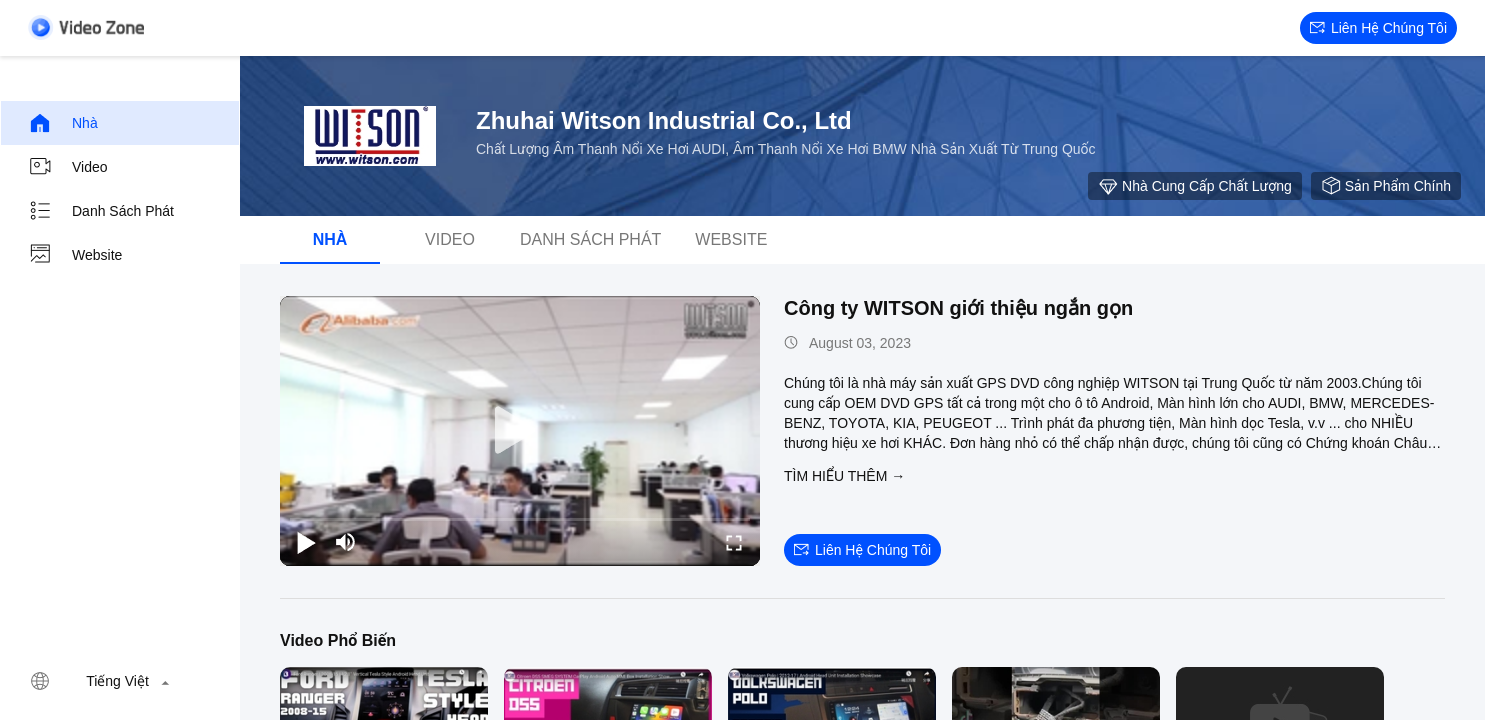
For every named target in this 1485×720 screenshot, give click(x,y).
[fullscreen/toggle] (734, 542)
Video (68, 167)
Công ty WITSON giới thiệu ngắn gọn (958, 308)
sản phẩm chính (1386, 186)
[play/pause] (306, 542)
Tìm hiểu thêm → (844, 476)
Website (75, 255)
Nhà (63, 123)
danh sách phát (101, 211)
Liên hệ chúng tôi (1378, 28)
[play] (520, 431)
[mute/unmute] (346, 542)
